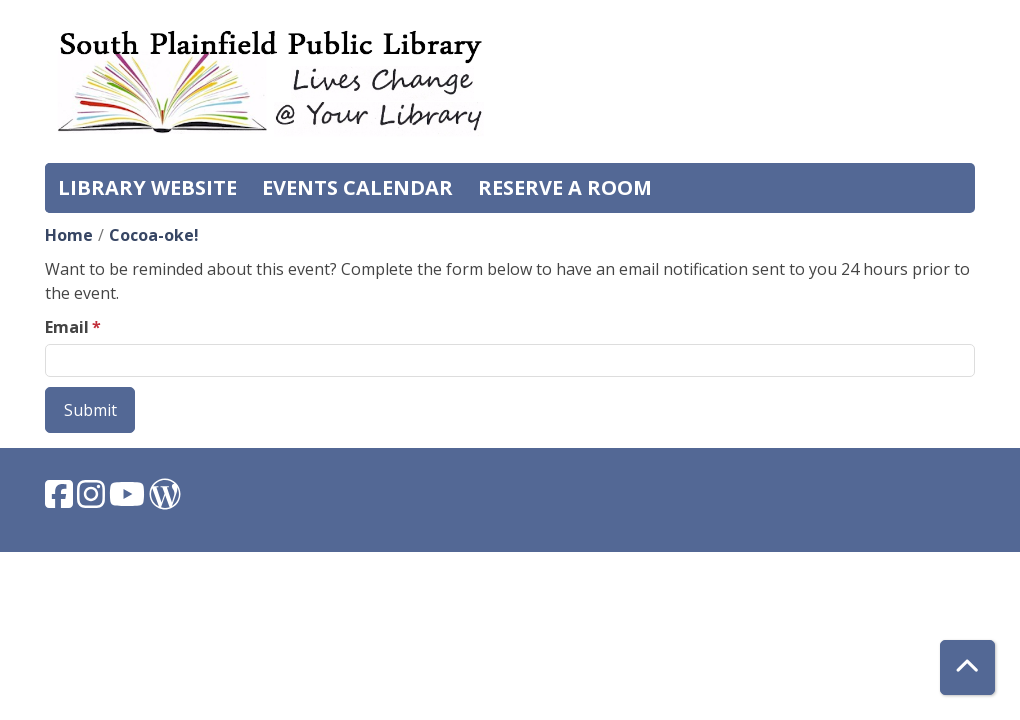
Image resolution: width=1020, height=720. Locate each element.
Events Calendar (357, 187)
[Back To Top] (967, 667)
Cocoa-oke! (154, 235)
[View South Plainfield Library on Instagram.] (93, 500)
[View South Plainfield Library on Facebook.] (61, 500)
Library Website (147, 187)
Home (69, 235)
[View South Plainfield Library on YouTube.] (129, 500)
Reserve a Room (565, 187)
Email (67, 327)
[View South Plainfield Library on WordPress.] (165, 500)
